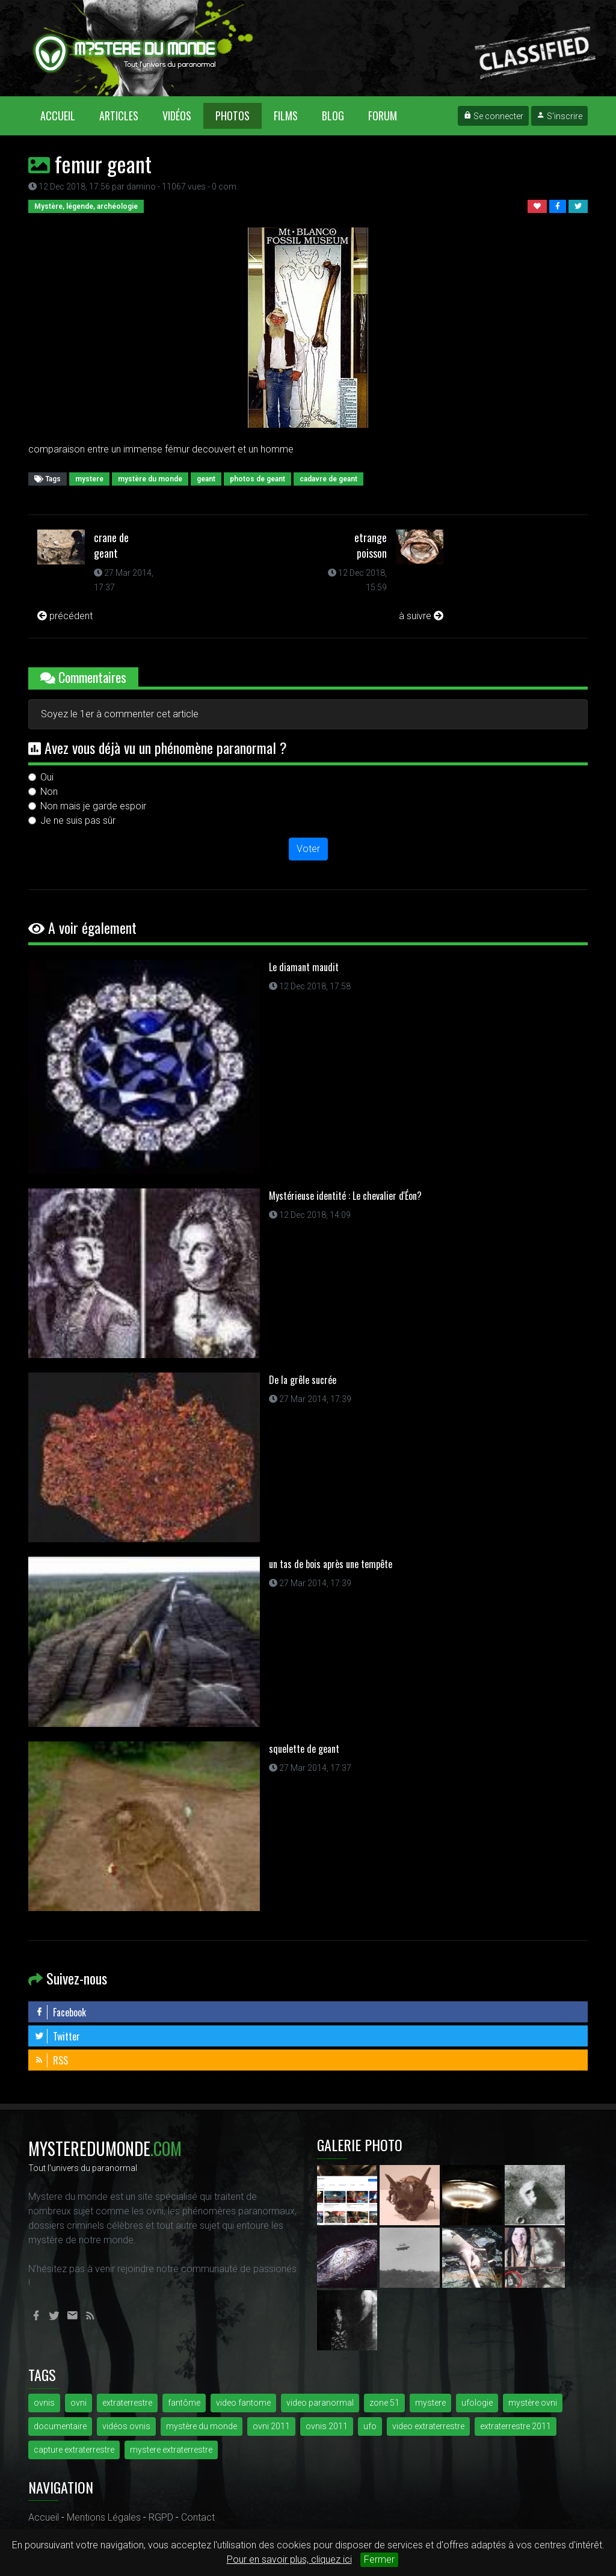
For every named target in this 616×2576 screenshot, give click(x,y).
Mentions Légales (104, 2517)
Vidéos (176, 115)
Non (49, 791)
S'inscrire (559, 116)
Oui (47, 777)
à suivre (421, 616)
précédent (65, 616)
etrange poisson (370, 545)
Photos (232, 115)
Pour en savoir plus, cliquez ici (289, 2559)
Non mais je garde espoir (93, 806)
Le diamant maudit (304, 967)
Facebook (60, 2012)
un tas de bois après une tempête (330, 1564)
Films (286, 115)
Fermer (379, 2559)
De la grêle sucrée (302, 1380)
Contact (198, 2517)
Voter (308, 848)
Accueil (63, 115)
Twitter (57, 2036)
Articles (118, 115)
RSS (51, 2060)
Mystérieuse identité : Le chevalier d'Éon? (345, 1195)
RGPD (161, 2517)
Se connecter (493, 116)
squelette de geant (304, 1748)
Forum (382, 115)
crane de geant (111, 545)
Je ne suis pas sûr (78, 820)
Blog (333, 115)
